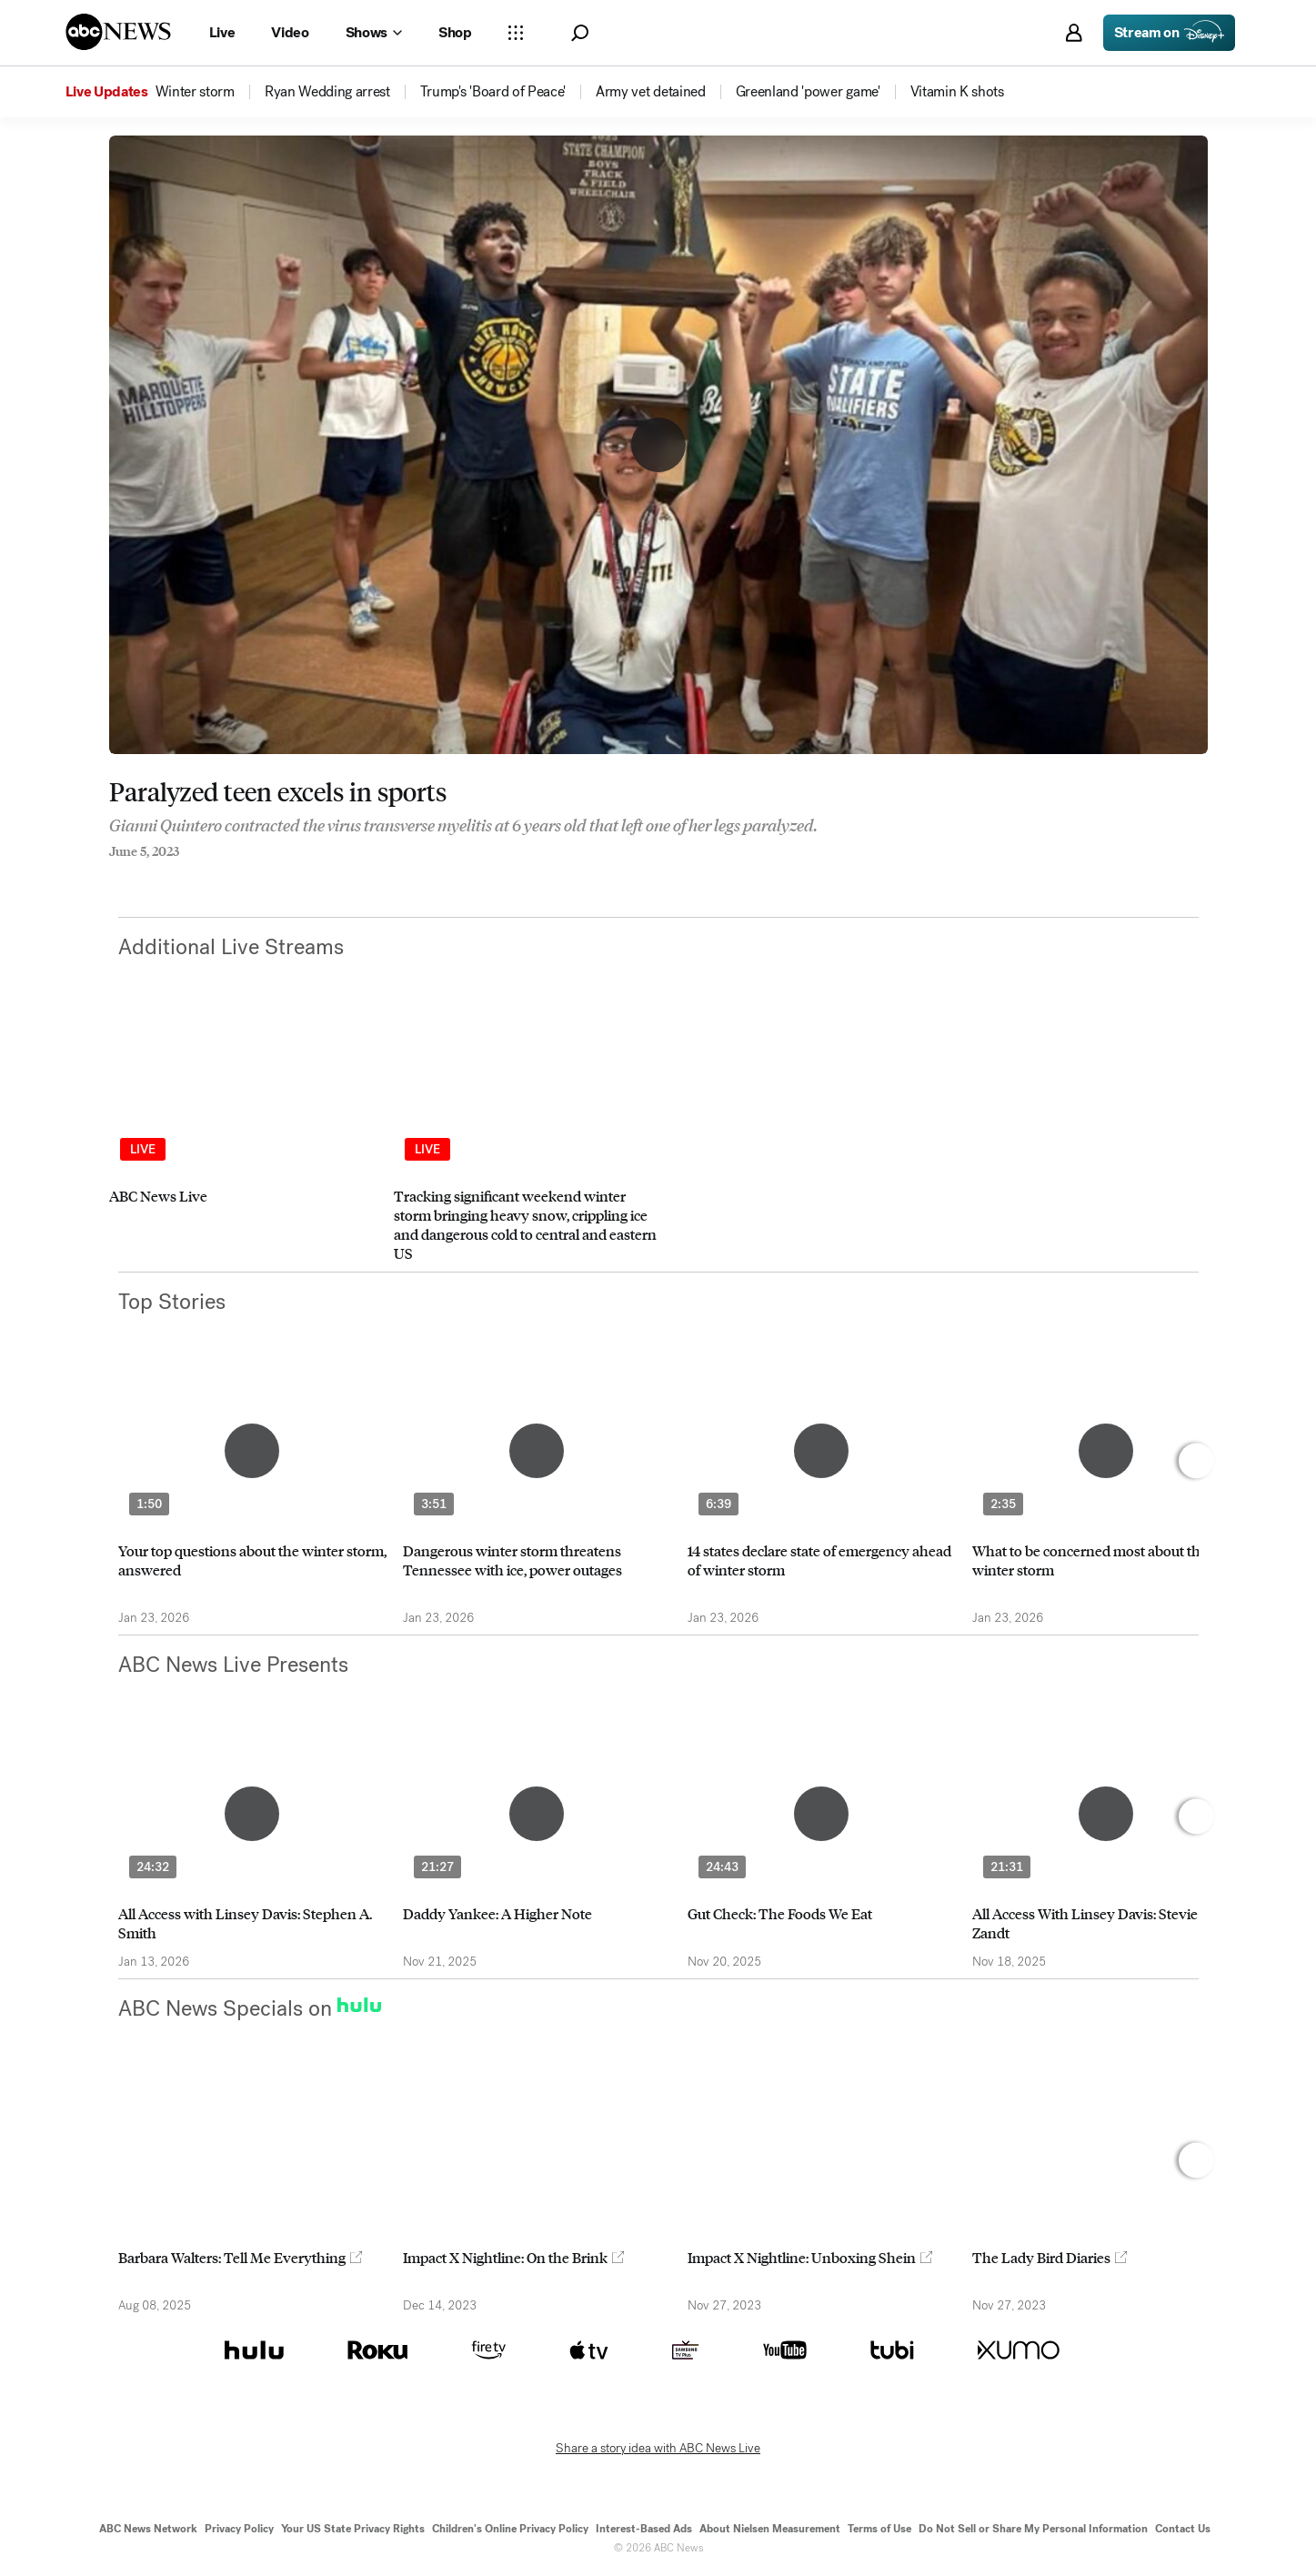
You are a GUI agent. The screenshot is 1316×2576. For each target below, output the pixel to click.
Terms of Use (879, 2528)
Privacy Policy (239, 2528)
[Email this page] (186, 876)
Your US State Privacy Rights (353, 2528)
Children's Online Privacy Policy (510, 2528)
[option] (243, 1142)
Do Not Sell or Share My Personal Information (1033, 2528)
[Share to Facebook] (113, 876)
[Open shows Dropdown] (374, 33)
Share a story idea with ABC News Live (658, 2448)
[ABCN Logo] (118, 32)
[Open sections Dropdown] (515, 32)
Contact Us (1183, 2528)
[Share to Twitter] (150, 876)
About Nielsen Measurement (769, 2528)
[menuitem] (195, 92)
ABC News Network (148, 2528)
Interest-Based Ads (644, 2528)
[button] (579, 33)
